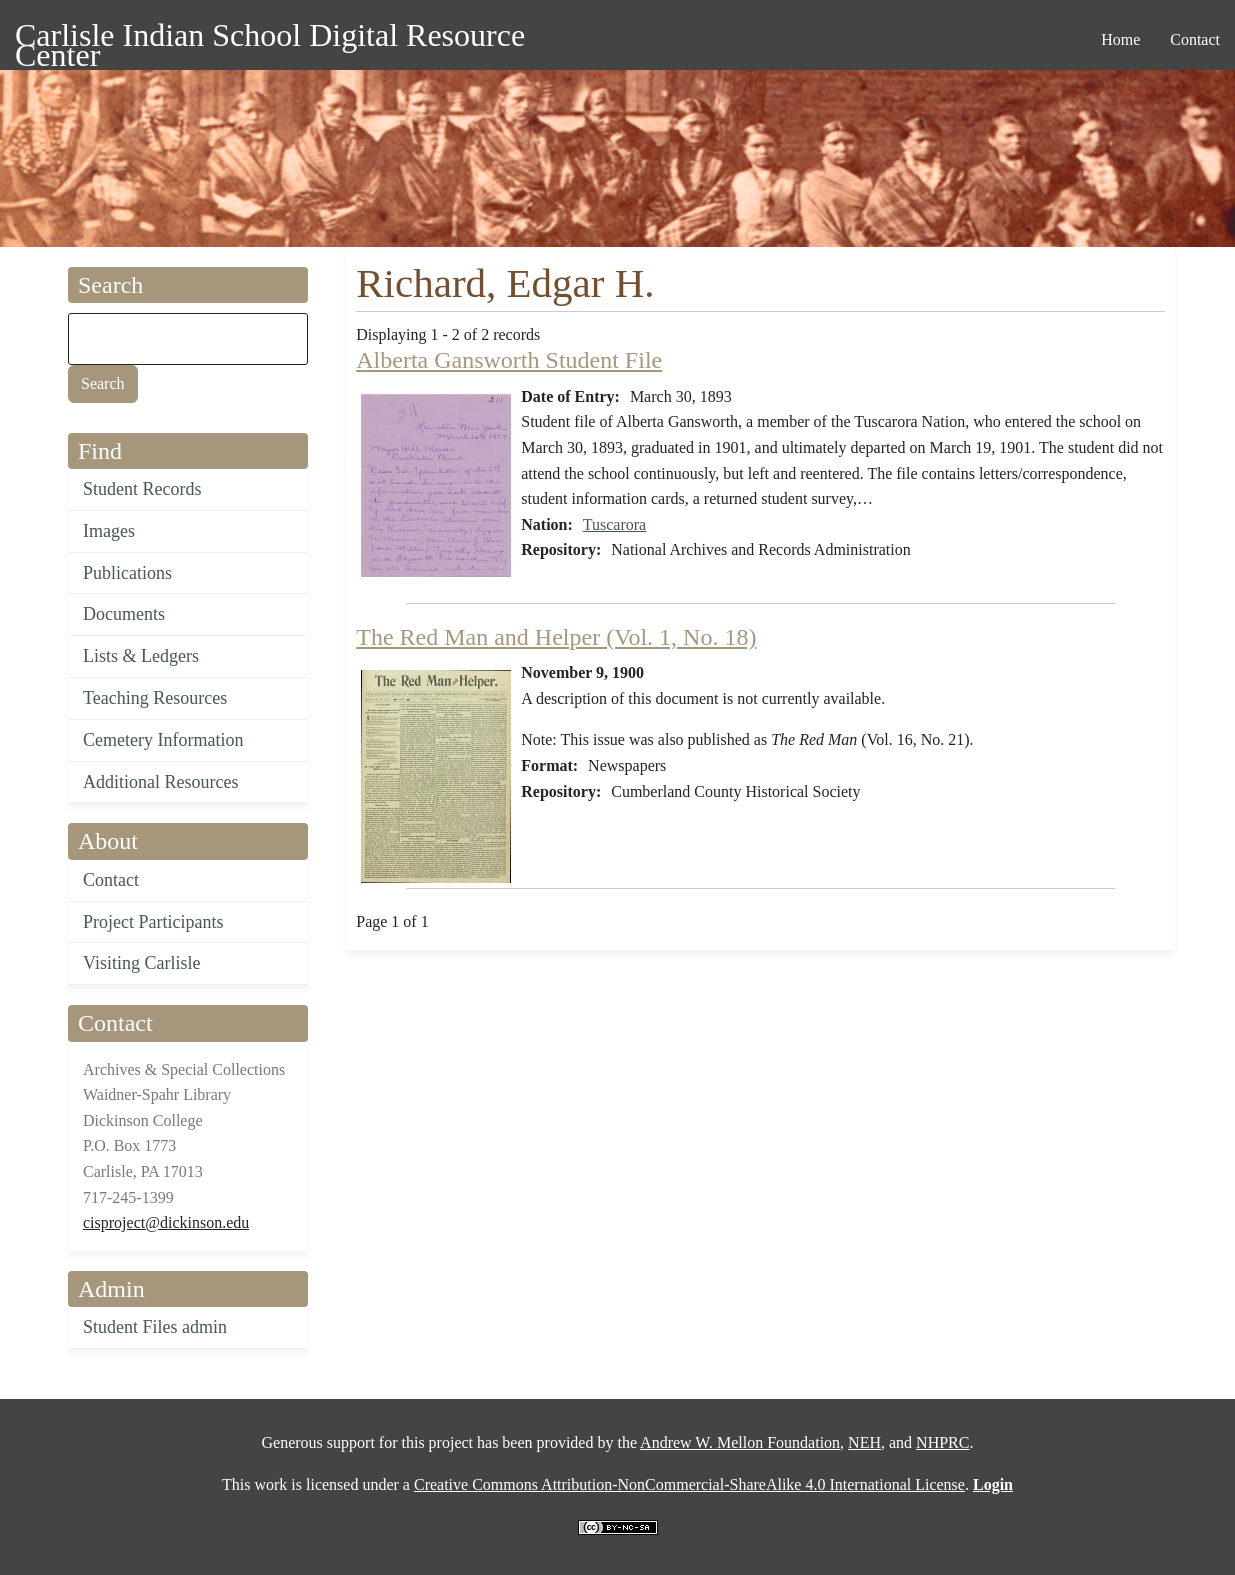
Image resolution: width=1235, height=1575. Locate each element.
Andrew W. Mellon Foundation (740, 1442)
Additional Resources (160, 782)
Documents (124, 614)
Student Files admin (155, 1327)
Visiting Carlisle (141, 963)
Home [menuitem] (1120, 39)
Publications (127, 573)
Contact (111, 880)
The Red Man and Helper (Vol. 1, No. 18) (556, 637)
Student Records (142, 489)
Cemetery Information (163, 740)
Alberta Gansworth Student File (509, 360)
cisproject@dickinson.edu (166, 1222)
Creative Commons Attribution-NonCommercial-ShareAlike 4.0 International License (689, 1484)
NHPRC (942, 1442)
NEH (864, 1442)
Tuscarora (614, 524)
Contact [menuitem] (1195, 39)
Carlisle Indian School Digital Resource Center (270, 38)
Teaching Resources (155, 698)
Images (109, 531)
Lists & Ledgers (141, 656)
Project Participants (153, 922)
